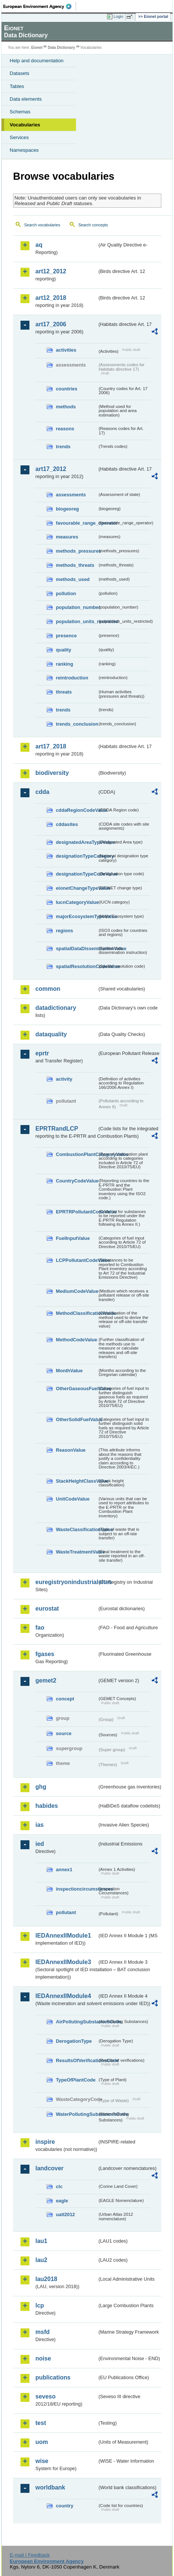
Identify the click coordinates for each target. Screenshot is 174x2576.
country (64, 2506)
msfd (42, 2332)
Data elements (26, 99)
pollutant (66, 1912)
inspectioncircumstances (76, 1889)
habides (46, 1806)
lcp (39, 2305)
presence (66, 635)
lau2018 (46, 2279)
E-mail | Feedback (30, 2555)
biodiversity (52, 773)
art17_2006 (50, 324)
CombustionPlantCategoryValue (76, 1154)
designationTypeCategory (76, 856)
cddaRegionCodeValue (76, 810)
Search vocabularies (42, 225)
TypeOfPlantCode (75, 2080)
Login (118, 16)
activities (66, 350)
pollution (66, 593)
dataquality (51, 1034)
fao (39, 1627)
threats (64, 692)
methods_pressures (76, 551)
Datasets (19, 73)
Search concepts (93, 225)
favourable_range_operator (76, 523)
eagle (62, 2200)
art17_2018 (50, 746)
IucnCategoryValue (76, 902)
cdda (42, 792)
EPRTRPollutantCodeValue (76, 1212)
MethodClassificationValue (76, 1313)
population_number (76, 607)
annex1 (64, 1869)
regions (64, 930)
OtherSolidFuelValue (76, 1419)
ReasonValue (71, 1450)
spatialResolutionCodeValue (76, 966)
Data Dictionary (61, 47)
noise (43, 2358)
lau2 (41, 2260)
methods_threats (75, 565)
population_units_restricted (76, 621)
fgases (44, 1654)
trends (63, 446)
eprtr (42, 1053)
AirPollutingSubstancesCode (76, 2021)
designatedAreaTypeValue (76, 842)
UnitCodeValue (72, 1499)
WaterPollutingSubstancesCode (76, 2114)
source (64, 1733)
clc (59, 2186)
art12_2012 (50, 271)
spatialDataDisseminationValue (76, 948)
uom (41, 2442)
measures (67, 537)
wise (41, 2461)
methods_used (72, 579)
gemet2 (45, 1680)
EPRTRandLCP (56, 1128)
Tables (17, 86)
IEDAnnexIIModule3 (63, 1962)
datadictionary (55, 1008)
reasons (65, 428)
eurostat (47, 1608)
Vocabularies (25, 125)
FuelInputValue (73, 1238)
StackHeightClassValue (76, 1481)
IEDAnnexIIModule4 (63, 1996)
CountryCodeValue (76, 1181)
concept (65, 1699)
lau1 (41, 2241)
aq (38, 245)
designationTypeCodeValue (76, 874)
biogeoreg (67, 509)
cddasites (67, 824)
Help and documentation (37, 60)
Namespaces (24, 150)
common (47, 989)
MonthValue (69, 1370)
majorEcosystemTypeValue (76, 916)
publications (52, 2377)
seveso (45, 2396)
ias (39, 1825)
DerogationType (74, 2041)
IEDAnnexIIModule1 (63, 1935)
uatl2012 (65, 2214)
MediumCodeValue (76, 1291)
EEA (39, 6)
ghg (40, 1787)
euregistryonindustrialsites (66, 1582)
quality (63, 650)
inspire (45, 2142)
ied (39, 1844)
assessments (71, 494)
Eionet (37, 47)
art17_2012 (50, 469)
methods (66, 406)
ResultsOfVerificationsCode (76, 2060)
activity (64, 1079)
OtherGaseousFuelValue (76, 1388)
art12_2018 (50, 298)
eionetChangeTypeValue (76, 888)
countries (66, 389)
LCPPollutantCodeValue (76, 1260)
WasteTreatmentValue (76, 1552)
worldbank (50, 2487)
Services (19, 137)
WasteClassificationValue (76, 1529)
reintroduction (72, 678)
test (40, 2423)
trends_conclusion (76, 724)
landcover (49, 2168)
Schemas (20, 111)
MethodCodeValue (76, 1339)
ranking (64, 664)
